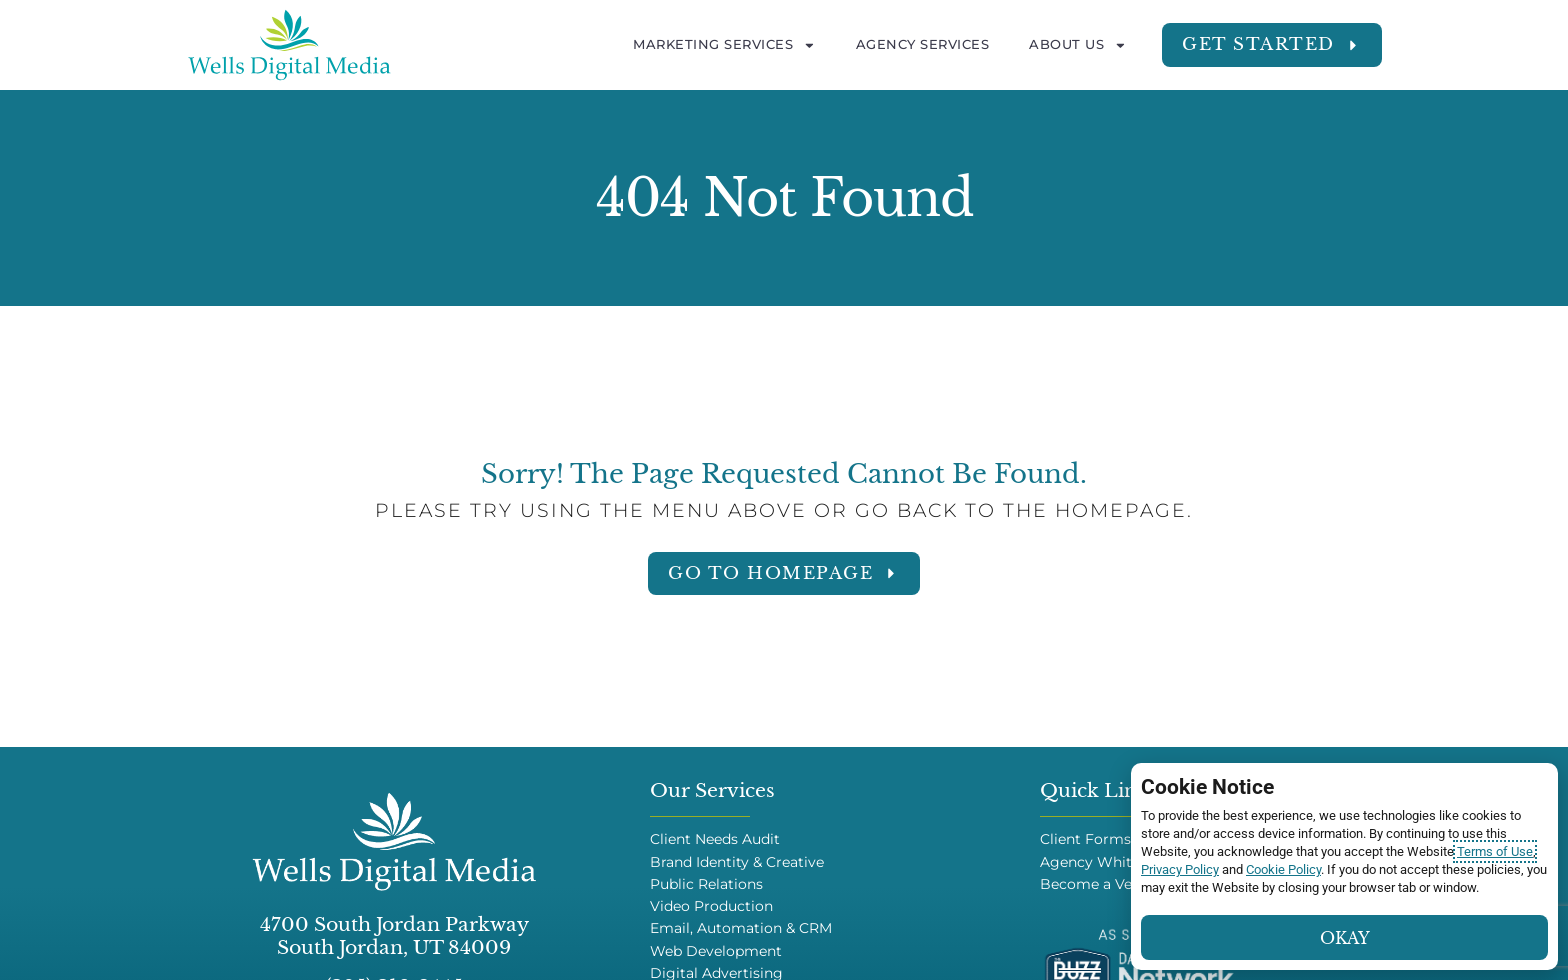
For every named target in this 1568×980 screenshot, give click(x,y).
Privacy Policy (1180, 869)
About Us (1078, 45)
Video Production (711, 906)
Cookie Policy (1283, 869)
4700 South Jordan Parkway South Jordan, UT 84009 (394, 935)
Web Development (716, 951)
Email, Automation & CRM (741, 928)
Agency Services (923, 44)
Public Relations (706, 884)
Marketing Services (724, 45)
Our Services (712, 790)
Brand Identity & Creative (737, 862)
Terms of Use (1495, 851)
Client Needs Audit (715, 839)
